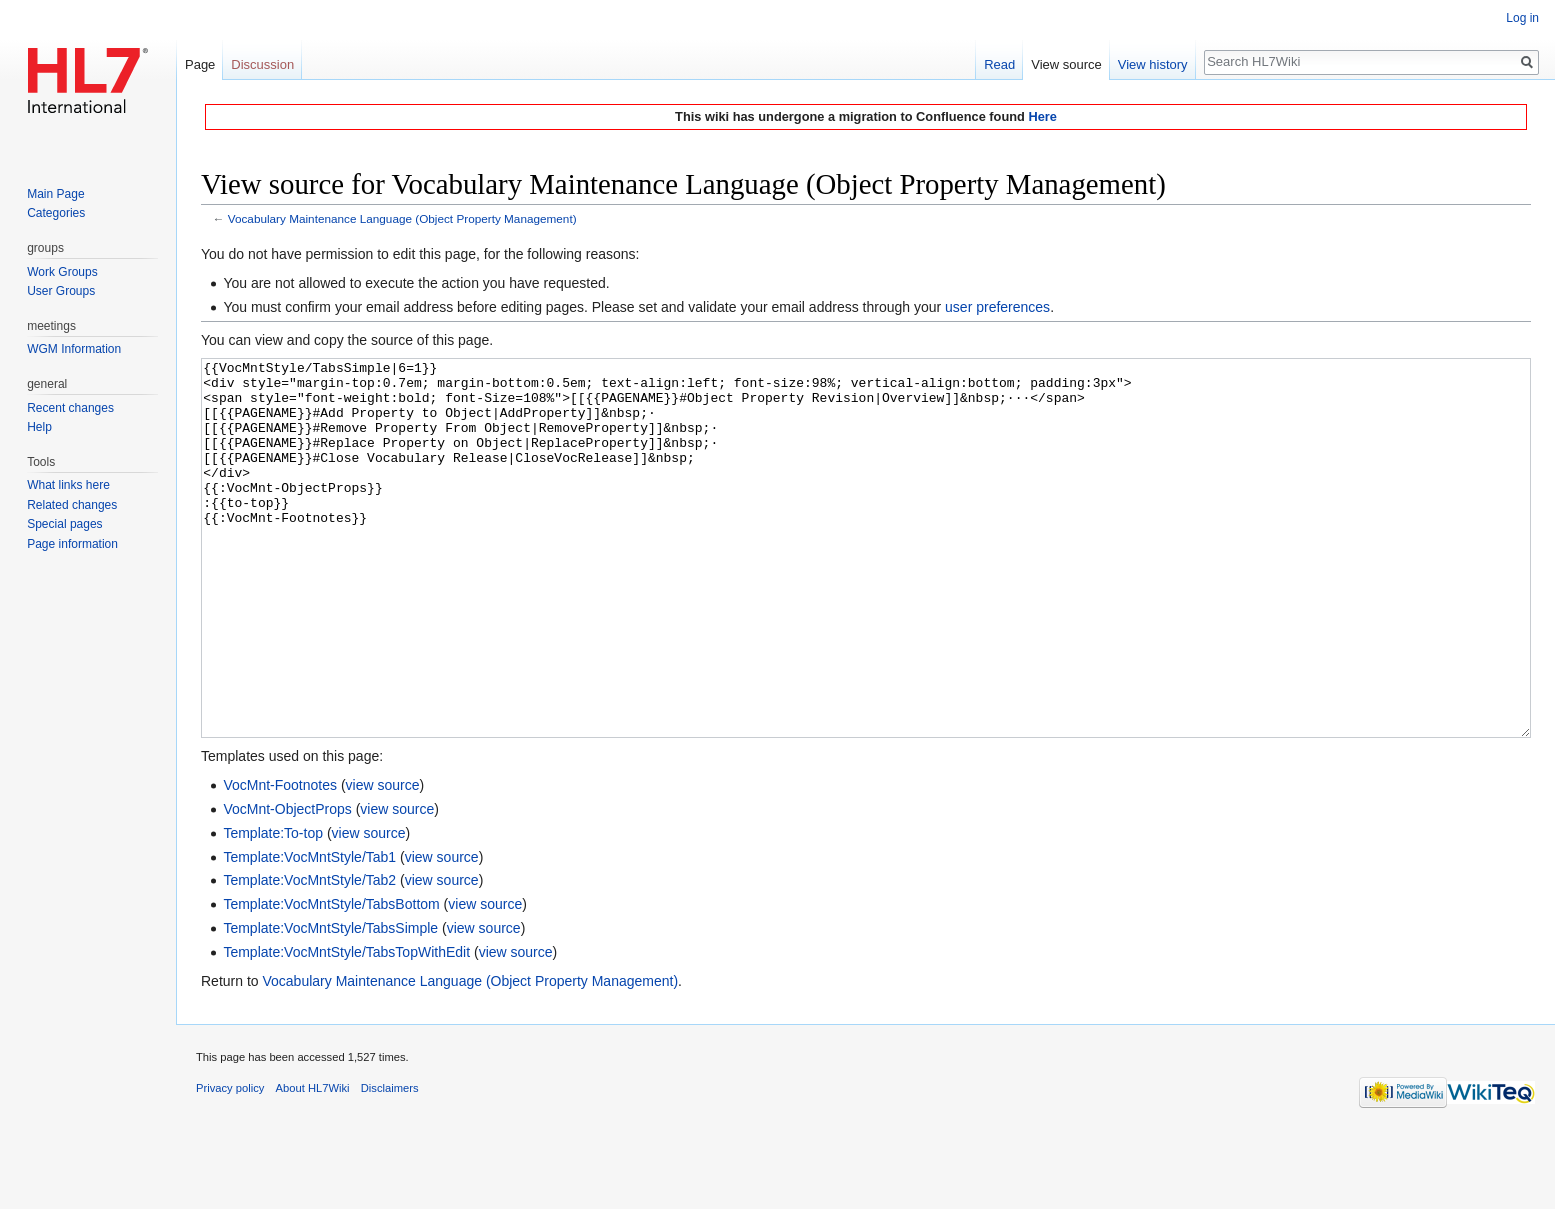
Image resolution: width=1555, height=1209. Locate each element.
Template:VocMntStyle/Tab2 (309, 955)
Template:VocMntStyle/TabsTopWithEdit (346, 1027)
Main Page (55, 194)
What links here (68, 485)
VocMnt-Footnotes (280, 860)
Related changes (72, 505)
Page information (72, 544)
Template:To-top (273, 908)
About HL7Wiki (313, 1163)
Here (1042, 116)
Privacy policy (230, 1163)
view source (383, 860)
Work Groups (62, 272)
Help (39, 427)
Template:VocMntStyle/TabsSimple (330, 1003)
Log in (1522, 18)
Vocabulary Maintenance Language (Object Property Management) (402, 218)
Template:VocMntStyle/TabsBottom (331, 979)
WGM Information (74, 349)
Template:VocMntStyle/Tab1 (309, 932)
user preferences (997, 307)
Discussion (262, 64)
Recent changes (70, 408)
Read (999, 64)
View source (1066, 64)
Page (200, 64)
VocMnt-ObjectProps (287, 884)
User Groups (61, 291)
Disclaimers (390, 1163)
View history (1153, 64)
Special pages (64, 524)
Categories (56, 213)
